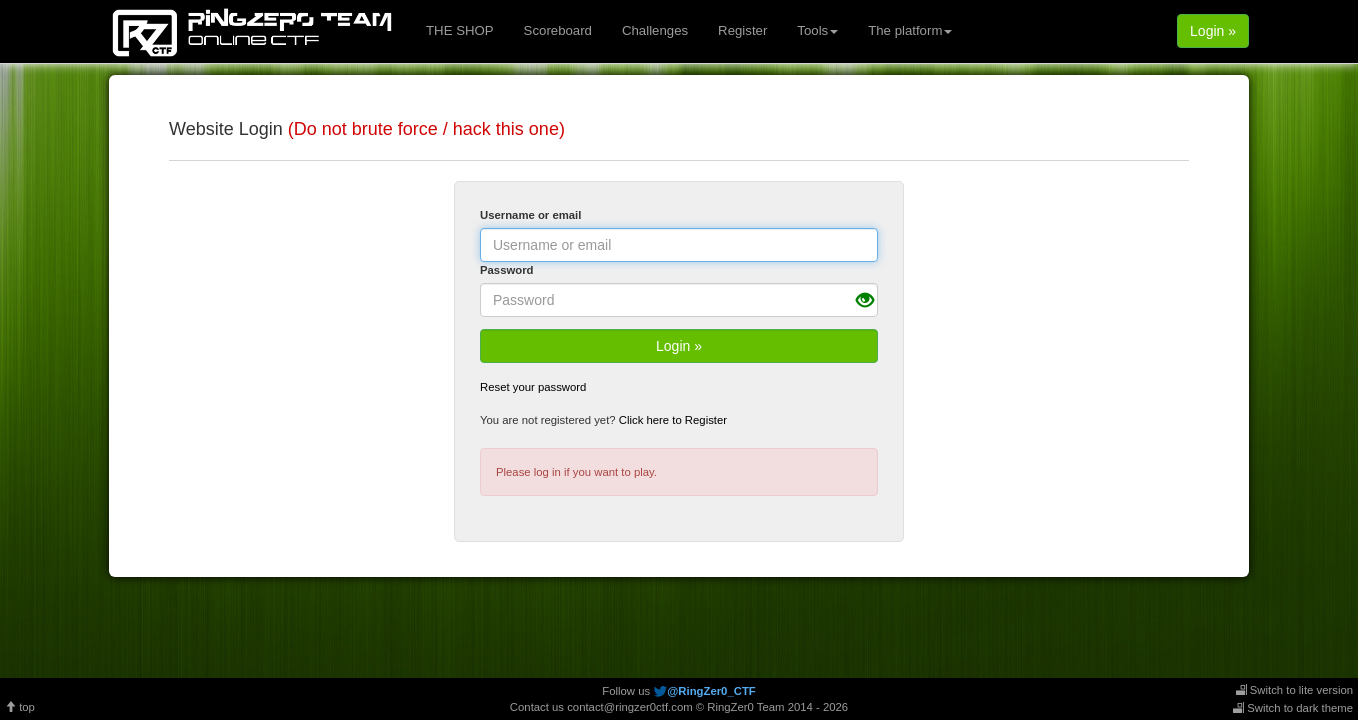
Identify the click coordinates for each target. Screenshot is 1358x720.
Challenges (655, 30)
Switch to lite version (1294, 690)
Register (742, 30)
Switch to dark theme (1293, 708)
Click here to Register (673, 420)
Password (507, 270)
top (20, 707)
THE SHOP (460, 30)
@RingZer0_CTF (711, 691)
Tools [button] (817, 30)
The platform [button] (910, 30)
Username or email (530, 215)
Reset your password (533, 387)
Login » (1213, 31)
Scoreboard (558, 30)
